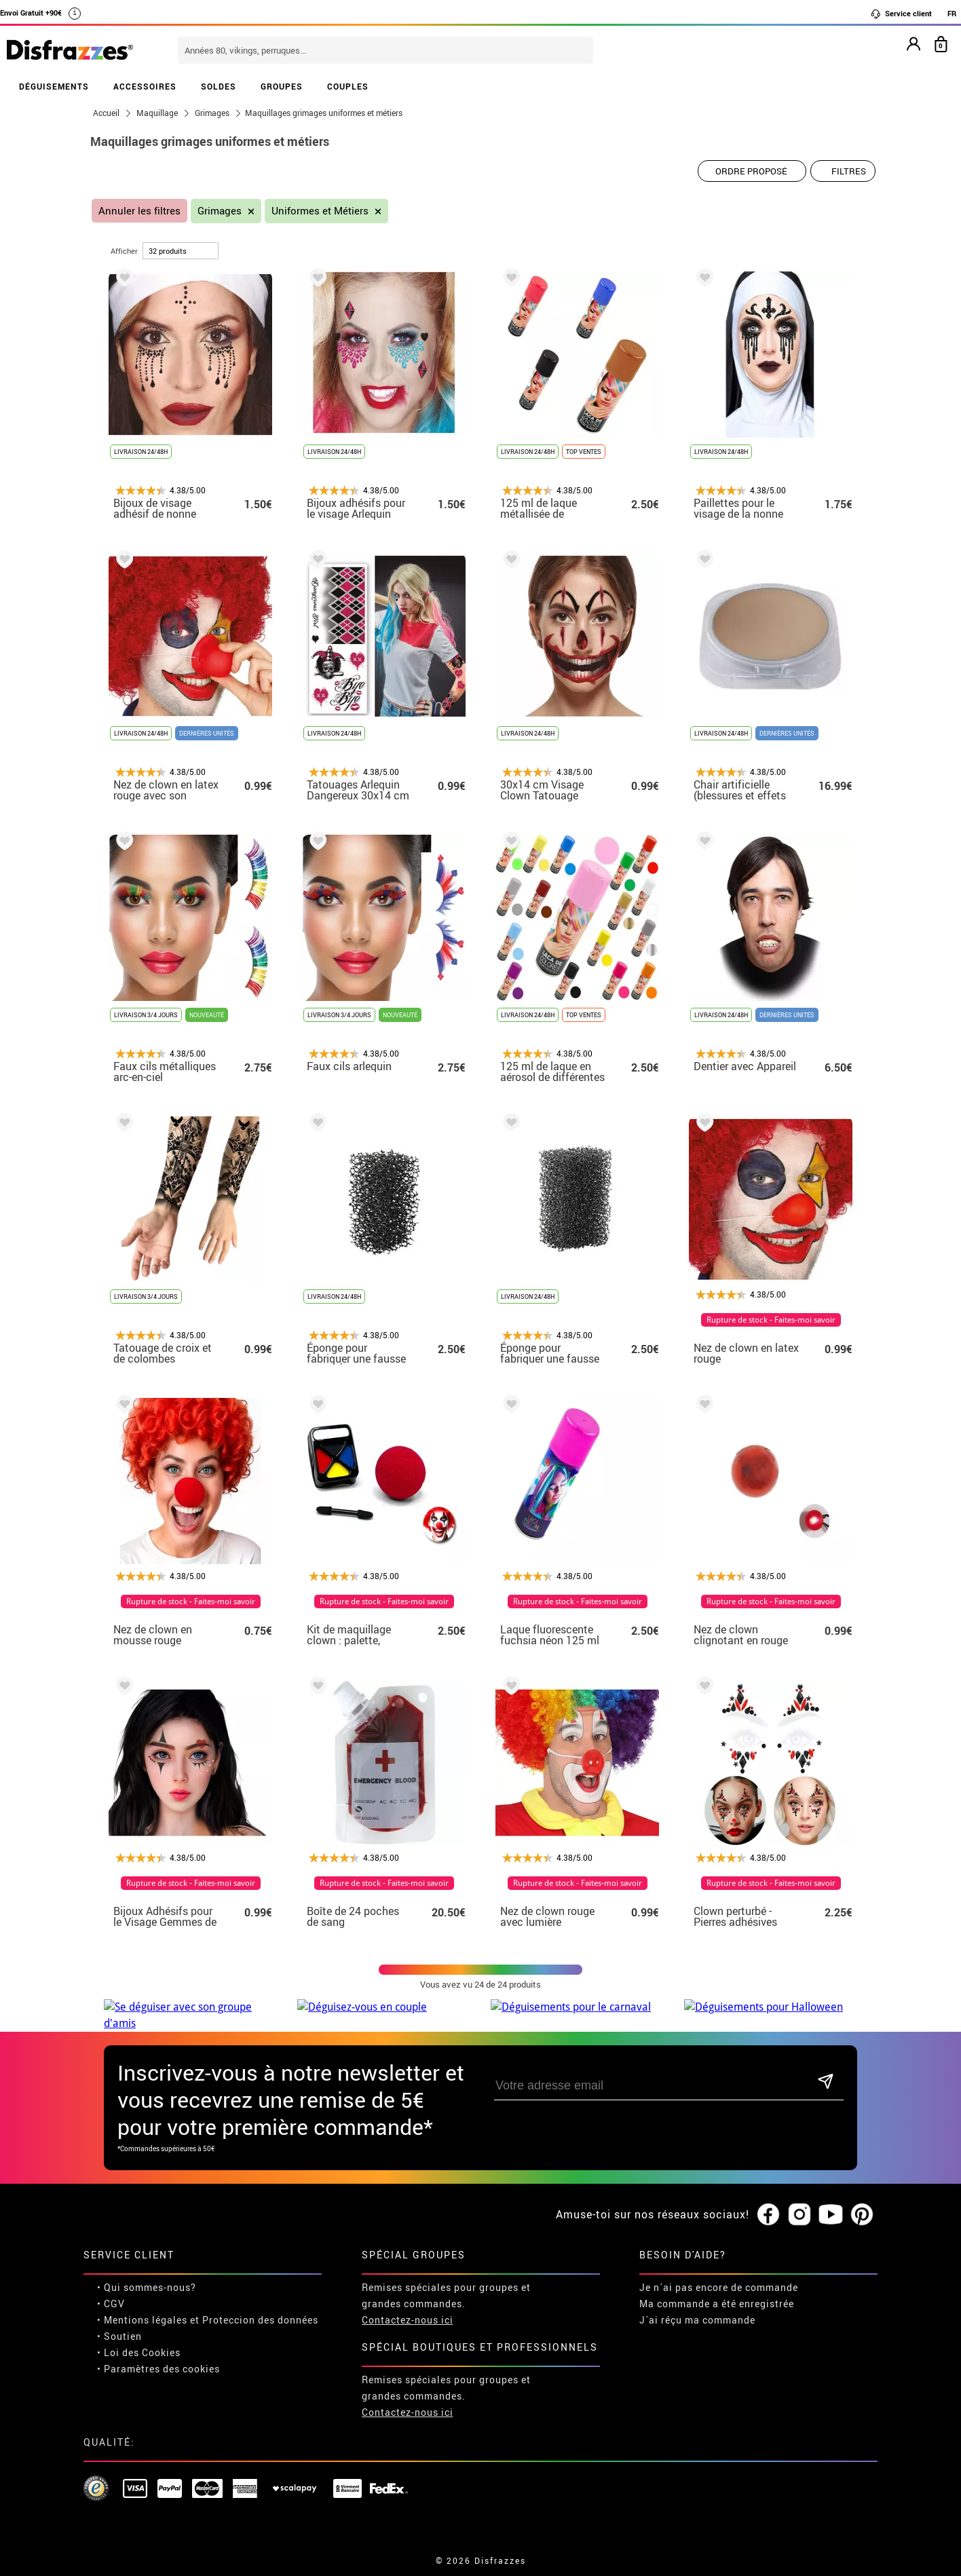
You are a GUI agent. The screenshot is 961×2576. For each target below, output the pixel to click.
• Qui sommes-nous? (146, 2271)
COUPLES (348, 86)
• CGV (111, 2287)
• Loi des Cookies (139, 2336)
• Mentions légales (142, 2303)
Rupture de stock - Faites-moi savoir (770, 1320)
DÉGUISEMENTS (54, 86)
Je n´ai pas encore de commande (718, 2271)
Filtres (848, 171)
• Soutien (119, 2319)
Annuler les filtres (139, 211)
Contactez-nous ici (407, 2303)
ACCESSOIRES (144, 86)
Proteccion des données (260, 2303)
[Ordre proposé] (752, 171)
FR (951, 13)
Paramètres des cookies (162, 2352)
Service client (901, 13)
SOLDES (218, 86)
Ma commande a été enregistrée (716, 2287)
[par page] (181, 250)
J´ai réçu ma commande (697, 2303)
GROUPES (282, 86)
